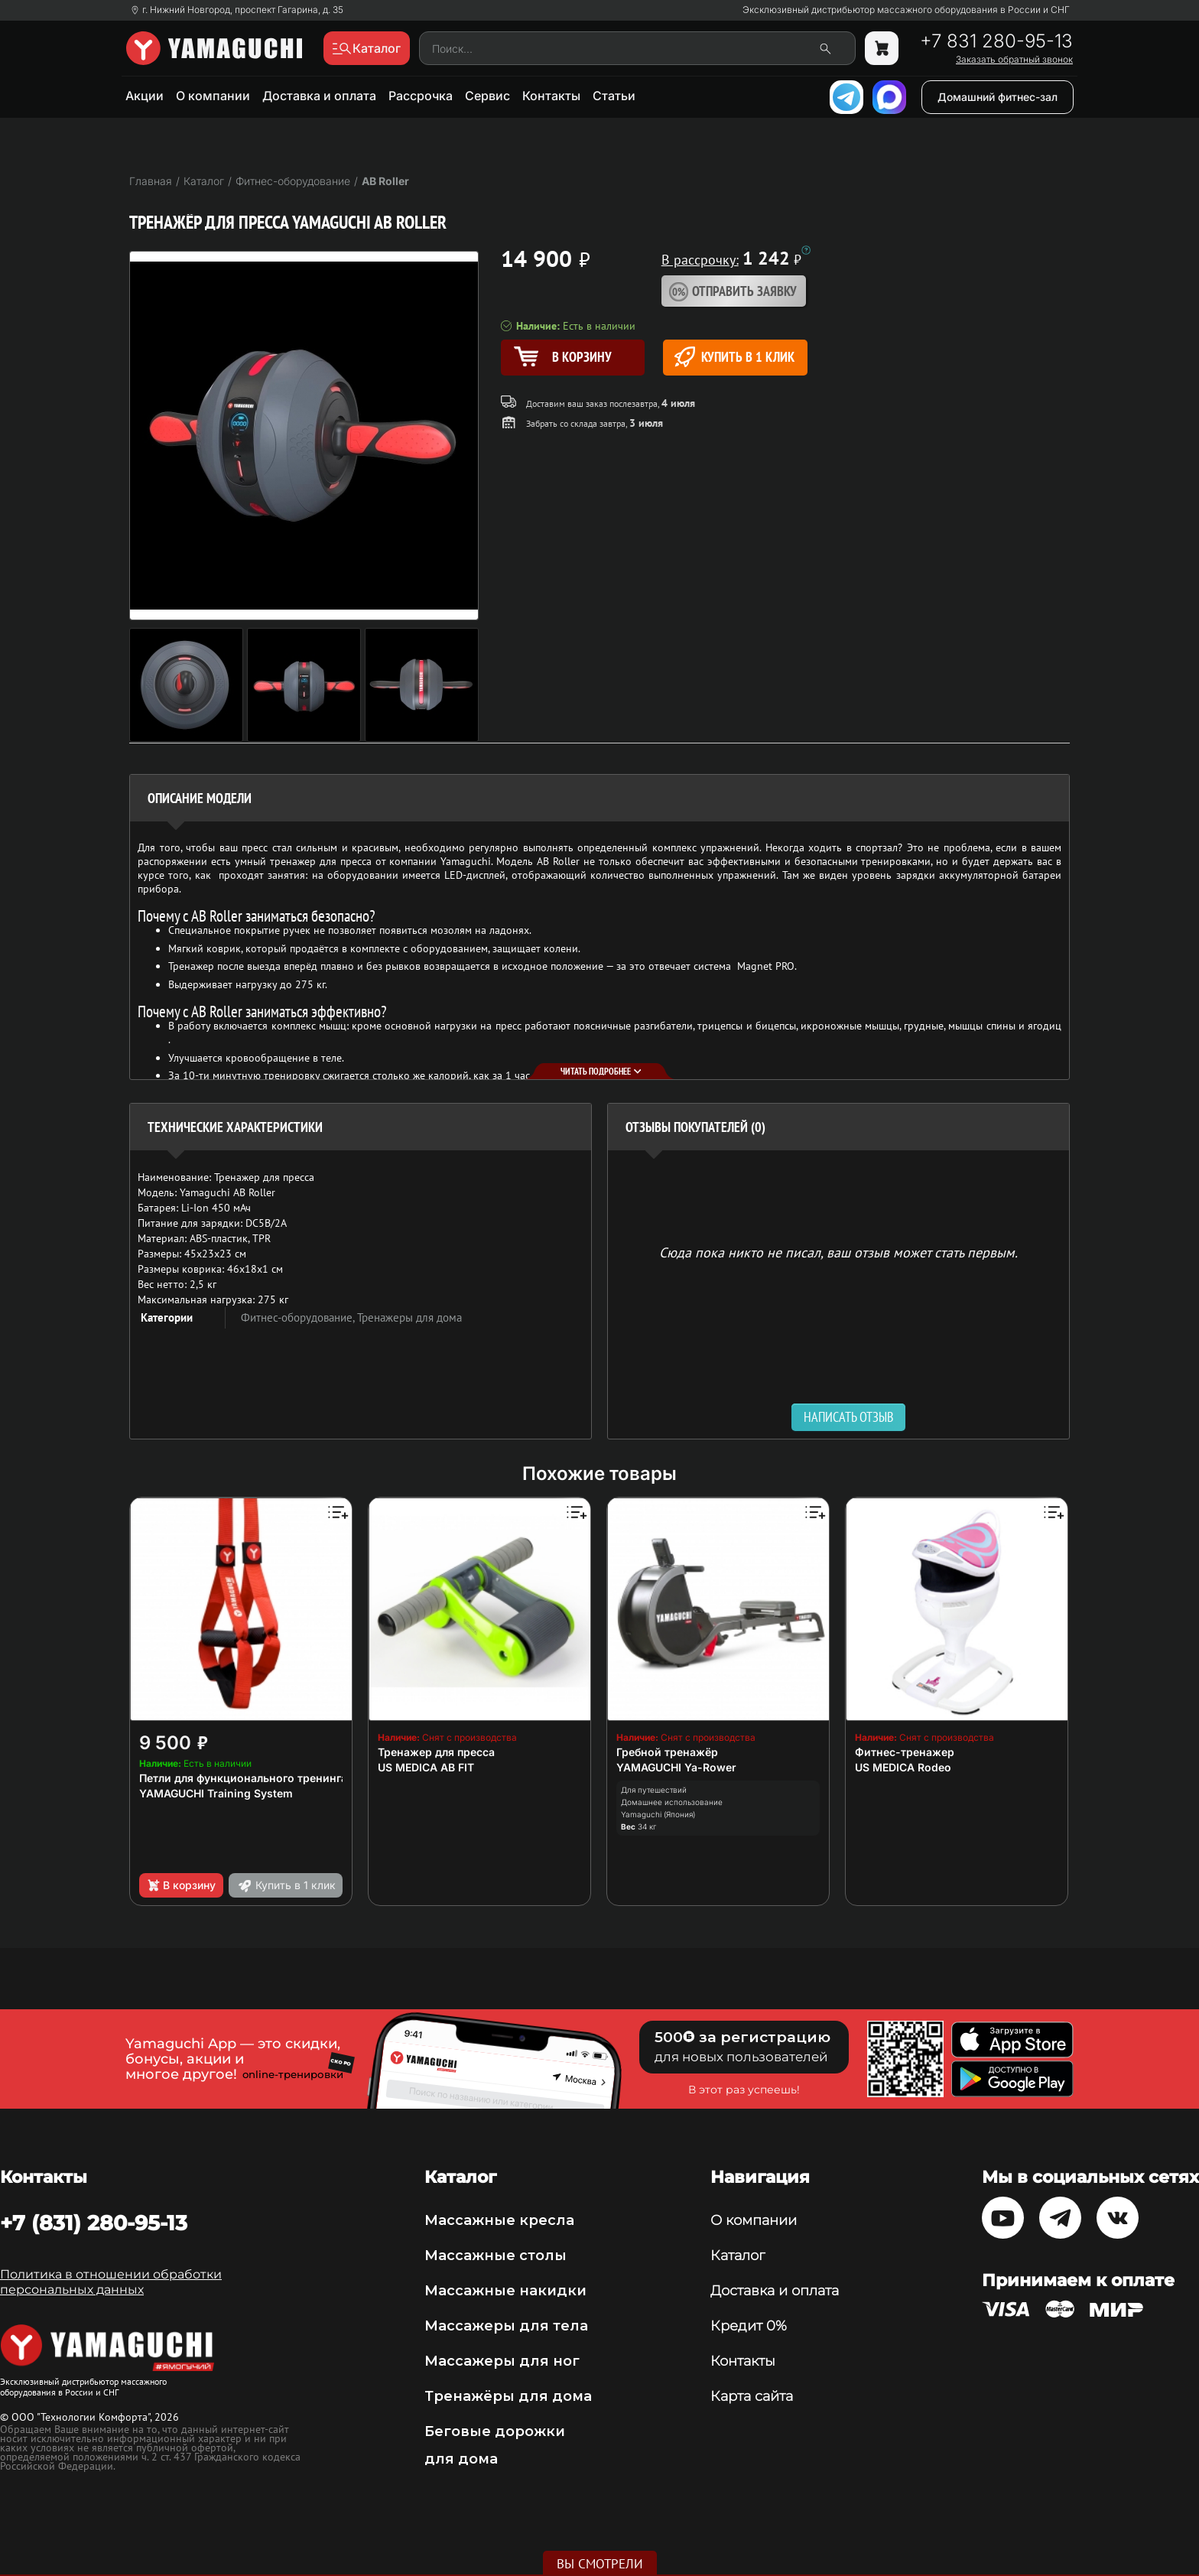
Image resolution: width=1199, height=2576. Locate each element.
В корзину (181, 1885)
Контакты (551, 95)
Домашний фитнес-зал (997, 96)
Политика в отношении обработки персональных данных (111, 2282)
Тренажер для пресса (436, 1751)
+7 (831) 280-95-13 (93, 2223)
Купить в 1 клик (734, 356)
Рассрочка (420, 95)
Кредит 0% (748, 2325)
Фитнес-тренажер (904, 1751)
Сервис (487, 95)
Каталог (737, 2255)
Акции (144, 95)
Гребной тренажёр (667, 1751)
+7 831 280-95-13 (996, 41)
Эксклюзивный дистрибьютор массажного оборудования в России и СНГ (906, 10)
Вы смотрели (600, 2563)
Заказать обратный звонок (1014, 59)
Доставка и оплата (319, 95)
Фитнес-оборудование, (299, 1317)
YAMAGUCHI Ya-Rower (676, 1767)
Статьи (614, 95)
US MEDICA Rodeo (903, 1767)
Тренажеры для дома (409, 1317)
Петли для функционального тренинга (243, 1777)
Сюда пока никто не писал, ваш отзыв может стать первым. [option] (838, 1252)
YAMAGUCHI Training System (216, 1793)
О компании (213, 95)
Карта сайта (751, 2396)
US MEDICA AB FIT (426, 1767)
